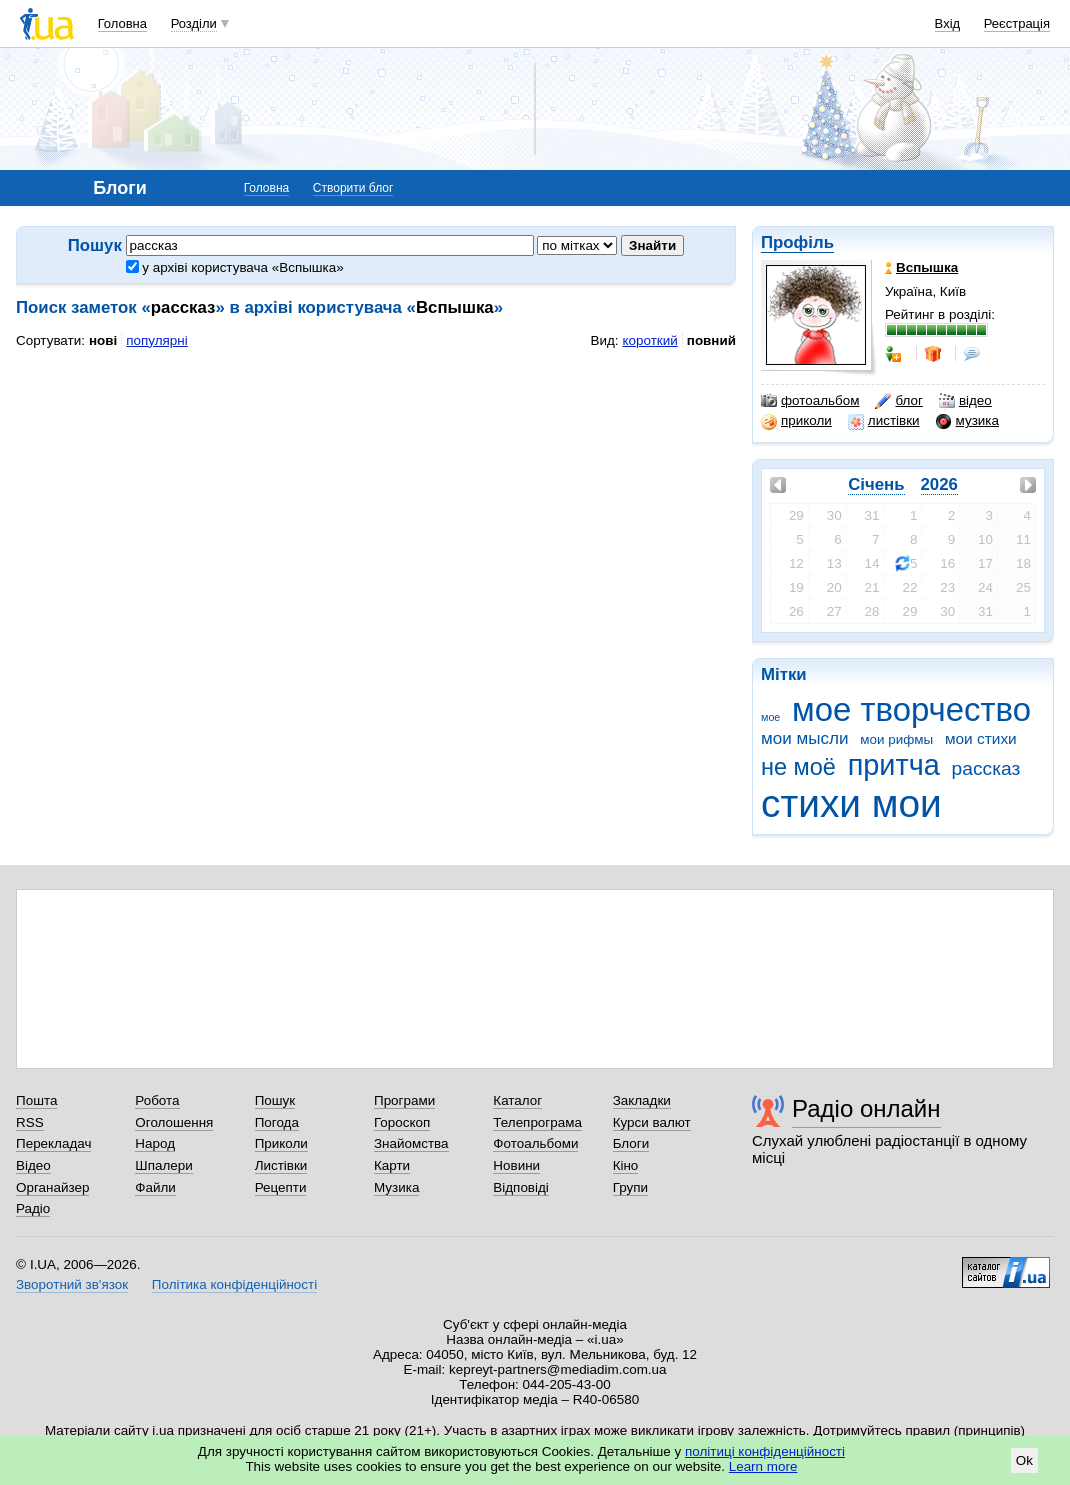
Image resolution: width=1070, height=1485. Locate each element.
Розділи (194, 23)
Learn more (763, 1466)
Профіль (797, 242)
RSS (30, 1122)
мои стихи (981, 738)
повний (711, 340)
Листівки (281, 1165)
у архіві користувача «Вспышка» (235, 267)
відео (965, 401)
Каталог (517, 1100)
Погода (277, 1122)
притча (894, 765)
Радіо (33, 1208)
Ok (1024, 1460)
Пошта (36, 1100)
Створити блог (353, 188)
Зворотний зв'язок (72, 1284)
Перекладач (53, 1143)
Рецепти (281, 1187)
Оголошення (174, 1122)
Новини (516, 1165)
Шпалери (163, 1165)
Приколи (281, 1143)
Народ (155, 1143)
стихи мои (851, 803)
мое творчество (911, 709)
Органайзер (52, 1187)
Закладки (642, 1100)
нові (103, 340)
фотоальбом (810, 401)
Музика (396, 1187)
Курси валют (652, 1122)
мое (770, 717)
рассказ (986, 768)
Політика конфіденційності (234, 1284)
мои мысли (805, 738)
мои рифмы (896, 739)
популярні (156, 340)
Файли (155, 1187)
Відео (33, 1165)
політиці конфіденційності (765, 1451)
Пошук (275, 1100)
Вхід (948, 23)
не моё (798, 767)
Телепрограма (537, 1122)
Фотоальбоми (535, 1143)
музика (967, 421)
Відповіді (521, 1187)
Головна (122, 23)
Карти (392, 1165)
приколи (796, 421)
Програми (404, 1100)
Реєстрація (1017, 23)
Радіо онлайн (866, 1108)
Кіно (626, 1165)
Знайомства (411, 1143)
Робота (157, 1100)
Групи (630, 1187)
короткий (650, 340)
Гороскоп (402, 1122)
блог (898, 401)
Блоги (631, 1143)
